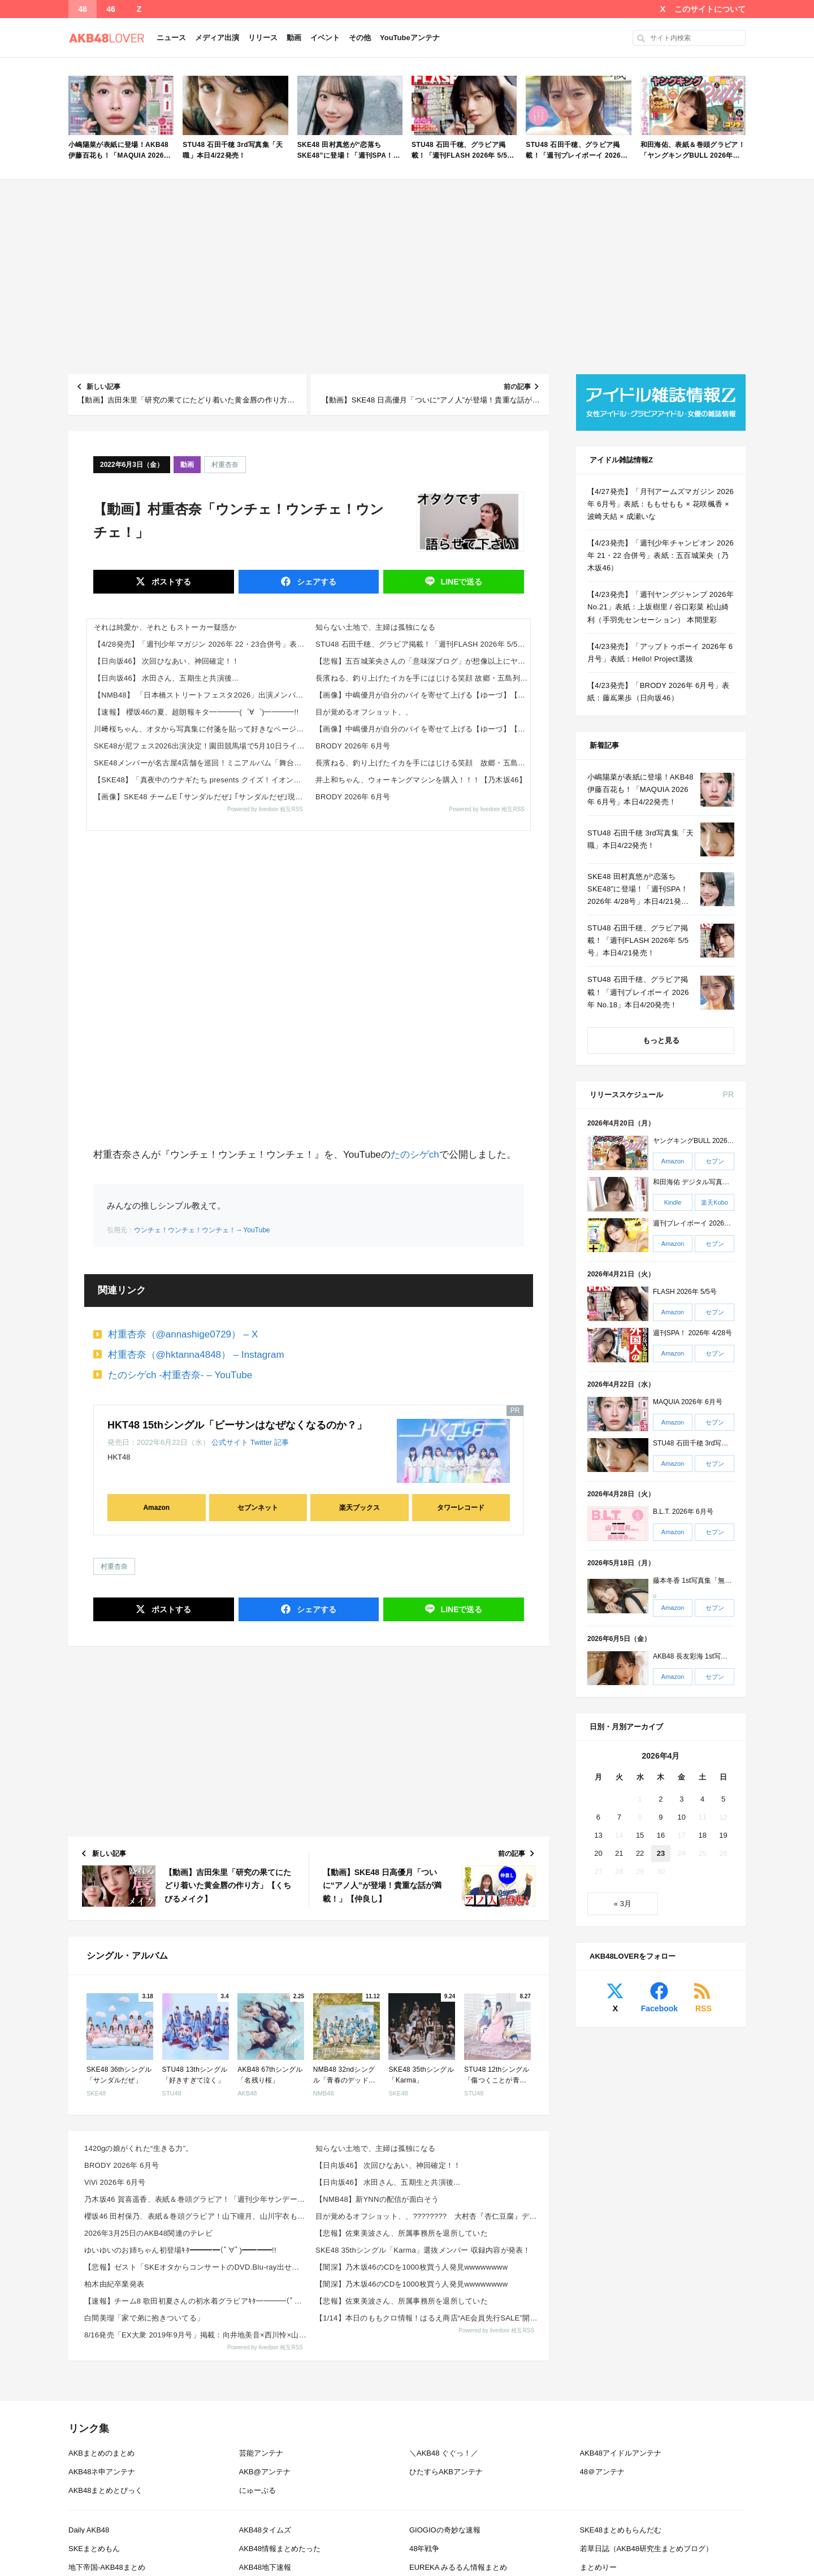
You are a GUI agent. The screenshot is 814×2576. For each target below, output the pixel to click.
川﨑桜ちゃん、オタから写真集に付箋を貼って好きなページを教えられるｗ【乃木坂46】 (201, 729)
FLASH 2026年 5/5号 (685, 1292)
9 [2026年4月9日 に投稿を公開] (661, 1817)
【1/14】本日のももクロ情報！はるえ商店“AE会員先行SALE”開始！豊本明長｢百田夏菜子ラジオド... (427, 2318)
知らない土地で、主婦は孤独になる (375, 627)
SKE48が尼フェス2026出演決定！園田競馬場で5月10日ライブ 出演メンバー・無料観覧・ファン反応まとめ (201, 746)
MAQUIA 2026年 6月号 (687, 1402)
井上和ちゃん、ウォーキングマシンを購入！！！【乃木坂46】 (420, 780)
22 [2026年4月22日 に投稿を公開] (640, 1853)
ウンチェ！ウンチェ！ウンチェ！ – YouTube (202, 1230)
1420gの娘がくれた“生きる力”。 (138, 2148)
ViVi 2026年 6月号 (115, 2182)
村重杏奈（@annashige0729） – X (183, 1334)
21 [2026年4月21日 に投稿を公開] (619, 1853)
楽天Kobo (714, 1202)
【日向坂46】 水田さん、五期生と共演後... (166, 678)
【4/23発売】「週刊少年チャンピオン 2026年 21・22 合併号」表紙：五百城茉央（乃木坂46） (660, 555)
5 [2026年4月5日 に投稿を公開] (723, 1799)
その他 (360, 37)
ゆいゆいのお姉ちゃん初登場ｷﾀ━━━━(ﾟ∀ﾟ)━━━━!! (180, 2250)
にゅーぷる (257, 2490)
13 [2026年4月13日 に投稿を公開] (598, 1835)
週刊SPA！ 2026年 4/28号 (692, 1333)
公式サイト (229, 1442)
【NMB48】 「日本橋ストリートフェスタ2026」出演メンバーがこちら (201, 695)
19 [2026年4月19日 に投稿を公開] (723, 1835)
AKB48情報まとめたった (280, 2548)
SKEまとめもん (94, 2548)
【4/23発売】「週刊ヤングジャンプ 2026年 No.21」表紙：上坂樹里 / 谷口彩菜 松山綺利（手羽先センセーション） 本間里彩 (660, 607)
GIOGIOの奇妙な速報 (444, 2530)
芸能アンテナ (261, 2453)
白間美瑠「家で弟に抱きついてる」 (144, 2318)
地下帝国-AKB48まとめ (106, 2567)
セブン (714, 1161)
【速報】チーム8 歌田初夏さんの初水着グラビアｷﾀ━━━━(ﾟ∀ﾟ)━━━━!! (196, 2301)
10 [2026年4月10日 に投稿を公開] (682, 1817)
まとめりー (598, 2567)
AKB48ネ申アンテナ (101, 2471)
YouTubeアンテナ (410, 37)
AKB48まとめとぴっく (105, 2490)
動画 (294, 37)
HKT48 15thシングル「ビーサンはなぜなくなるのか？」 (237, 1425)
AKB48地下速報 (265, 2567)
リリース (263, 37)
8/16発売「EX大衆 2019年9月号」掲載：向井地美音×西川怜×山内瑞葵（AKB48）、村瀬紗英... (196, 2335)
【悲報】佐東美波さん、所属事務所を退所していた (401, 2233)
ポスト (170, 581)
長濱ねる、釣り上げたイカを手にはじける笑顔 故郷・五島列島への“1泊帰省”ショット (422, 678)
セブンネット (257, 1508)
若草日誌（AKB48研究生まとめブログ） (646, 2548)
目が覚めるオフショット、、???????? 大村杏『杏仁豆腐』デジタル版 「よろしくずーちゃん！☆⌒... (427, 2216)
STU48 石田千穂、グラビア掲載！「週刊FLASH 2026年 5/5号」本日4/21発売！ (422, 644)
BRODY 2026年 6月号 (352, 746)
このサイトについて (710, 9)
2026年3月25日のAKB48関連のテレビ (148, 2233)
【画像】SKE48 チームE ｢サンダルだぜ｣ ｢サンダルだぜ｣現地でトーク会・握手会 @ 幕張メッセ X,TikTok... (201, 797)
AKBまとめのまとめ (101, 2453)
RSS (703, 2008)
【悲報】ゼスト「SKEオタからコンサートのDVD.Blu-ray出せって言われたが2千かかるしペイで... (196, 2267)
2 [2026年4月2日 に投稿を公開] (661, 1799)
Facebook (659, 2008)
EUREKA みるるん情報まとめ (458, 2567)
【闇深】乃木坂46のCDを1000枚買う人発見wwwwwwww (411, 2267)
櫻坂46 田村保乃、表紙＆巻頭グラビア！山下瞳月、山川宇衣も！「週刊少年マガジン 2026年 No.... (196, 2216)
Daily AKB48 (88, 2530)
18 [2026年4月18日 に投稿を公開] (702, 1835)
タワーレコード (460, 1508)
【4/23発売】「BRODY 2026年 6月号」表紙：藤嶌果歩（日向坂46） (658, 691)
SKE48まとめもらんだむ (620, 2530)
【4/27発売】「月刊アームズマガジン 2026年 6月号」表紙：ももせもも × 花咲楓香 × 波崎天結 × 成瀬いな (660, 504)
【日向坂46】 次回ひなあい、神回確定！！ (167, 661)
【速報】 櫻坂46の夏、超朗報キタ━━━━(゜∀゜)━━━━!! (196, 712)
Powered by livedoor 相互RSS (265, 809)
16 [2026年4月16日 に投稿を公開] (661, 1835)
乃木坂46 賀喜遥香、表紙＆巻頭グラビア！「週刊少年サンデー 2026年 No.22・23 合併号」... (196, 2199)
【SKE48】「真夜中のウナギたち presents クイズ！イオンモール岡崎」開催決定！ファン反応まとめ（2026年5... (201, 780)
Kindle (673, 1202)
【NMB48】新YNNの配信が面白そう (377, 2199)
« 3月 (622, 1903)
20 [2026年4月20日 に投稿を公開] (598, 1853)
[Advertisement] (407, 277)
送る (461, 581)
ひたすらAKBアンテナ (446, 2471)
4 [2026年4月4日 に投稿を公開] (702, 1799)
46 (110, 9)
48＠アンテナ (602, 2471)
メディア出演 (217, 37)
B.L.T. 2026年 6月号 (683, 1512)
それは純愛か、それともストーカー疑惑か (165, 627)
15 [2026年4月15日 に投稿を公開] (640, 1835)
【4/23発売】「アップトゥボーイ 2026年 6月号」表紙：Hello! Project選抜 (660, 652)
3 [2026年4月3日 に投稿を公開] (681, 1799)
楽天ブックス (359, 1508)
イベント (325, 37)
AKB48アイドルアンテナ (620, 2453)
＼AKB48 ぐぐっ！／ (443, 2453)
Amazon (156, 1508)
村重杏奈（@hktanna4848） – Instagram (196, 1354)
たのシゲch (415, 1154)
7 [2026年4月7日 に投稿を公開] (619, 1817)
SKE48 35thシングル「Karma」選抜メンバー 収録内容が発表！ (423, 2250)
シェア (315, 581)
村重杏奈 (225, 465)
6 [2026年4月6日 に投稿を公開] (598, 1817)
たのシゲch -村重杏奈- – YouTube (180, 1375)
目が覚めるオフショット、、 (364, 712)
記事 (281, 1442)
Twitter (261, 1442)
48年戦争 (424, 2548)
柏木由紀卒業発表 (114, 2284)
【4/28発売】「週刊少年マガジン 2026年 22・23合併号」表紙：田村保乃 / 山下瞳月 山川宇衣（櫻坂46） (201, 644)
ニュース (171, 37)
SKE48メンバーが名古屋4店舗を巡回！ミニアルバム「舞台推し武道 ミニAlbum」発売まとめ (201, 763)
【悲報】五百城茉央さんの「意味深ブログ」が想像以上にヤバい (422, 661)
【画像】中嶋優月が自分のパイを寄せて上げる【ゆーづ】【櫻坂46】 (422, 695)
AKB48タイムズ (265, 2530)
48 (82, 9)
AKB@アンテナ (265, 2471)
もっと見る (661, 1040)
